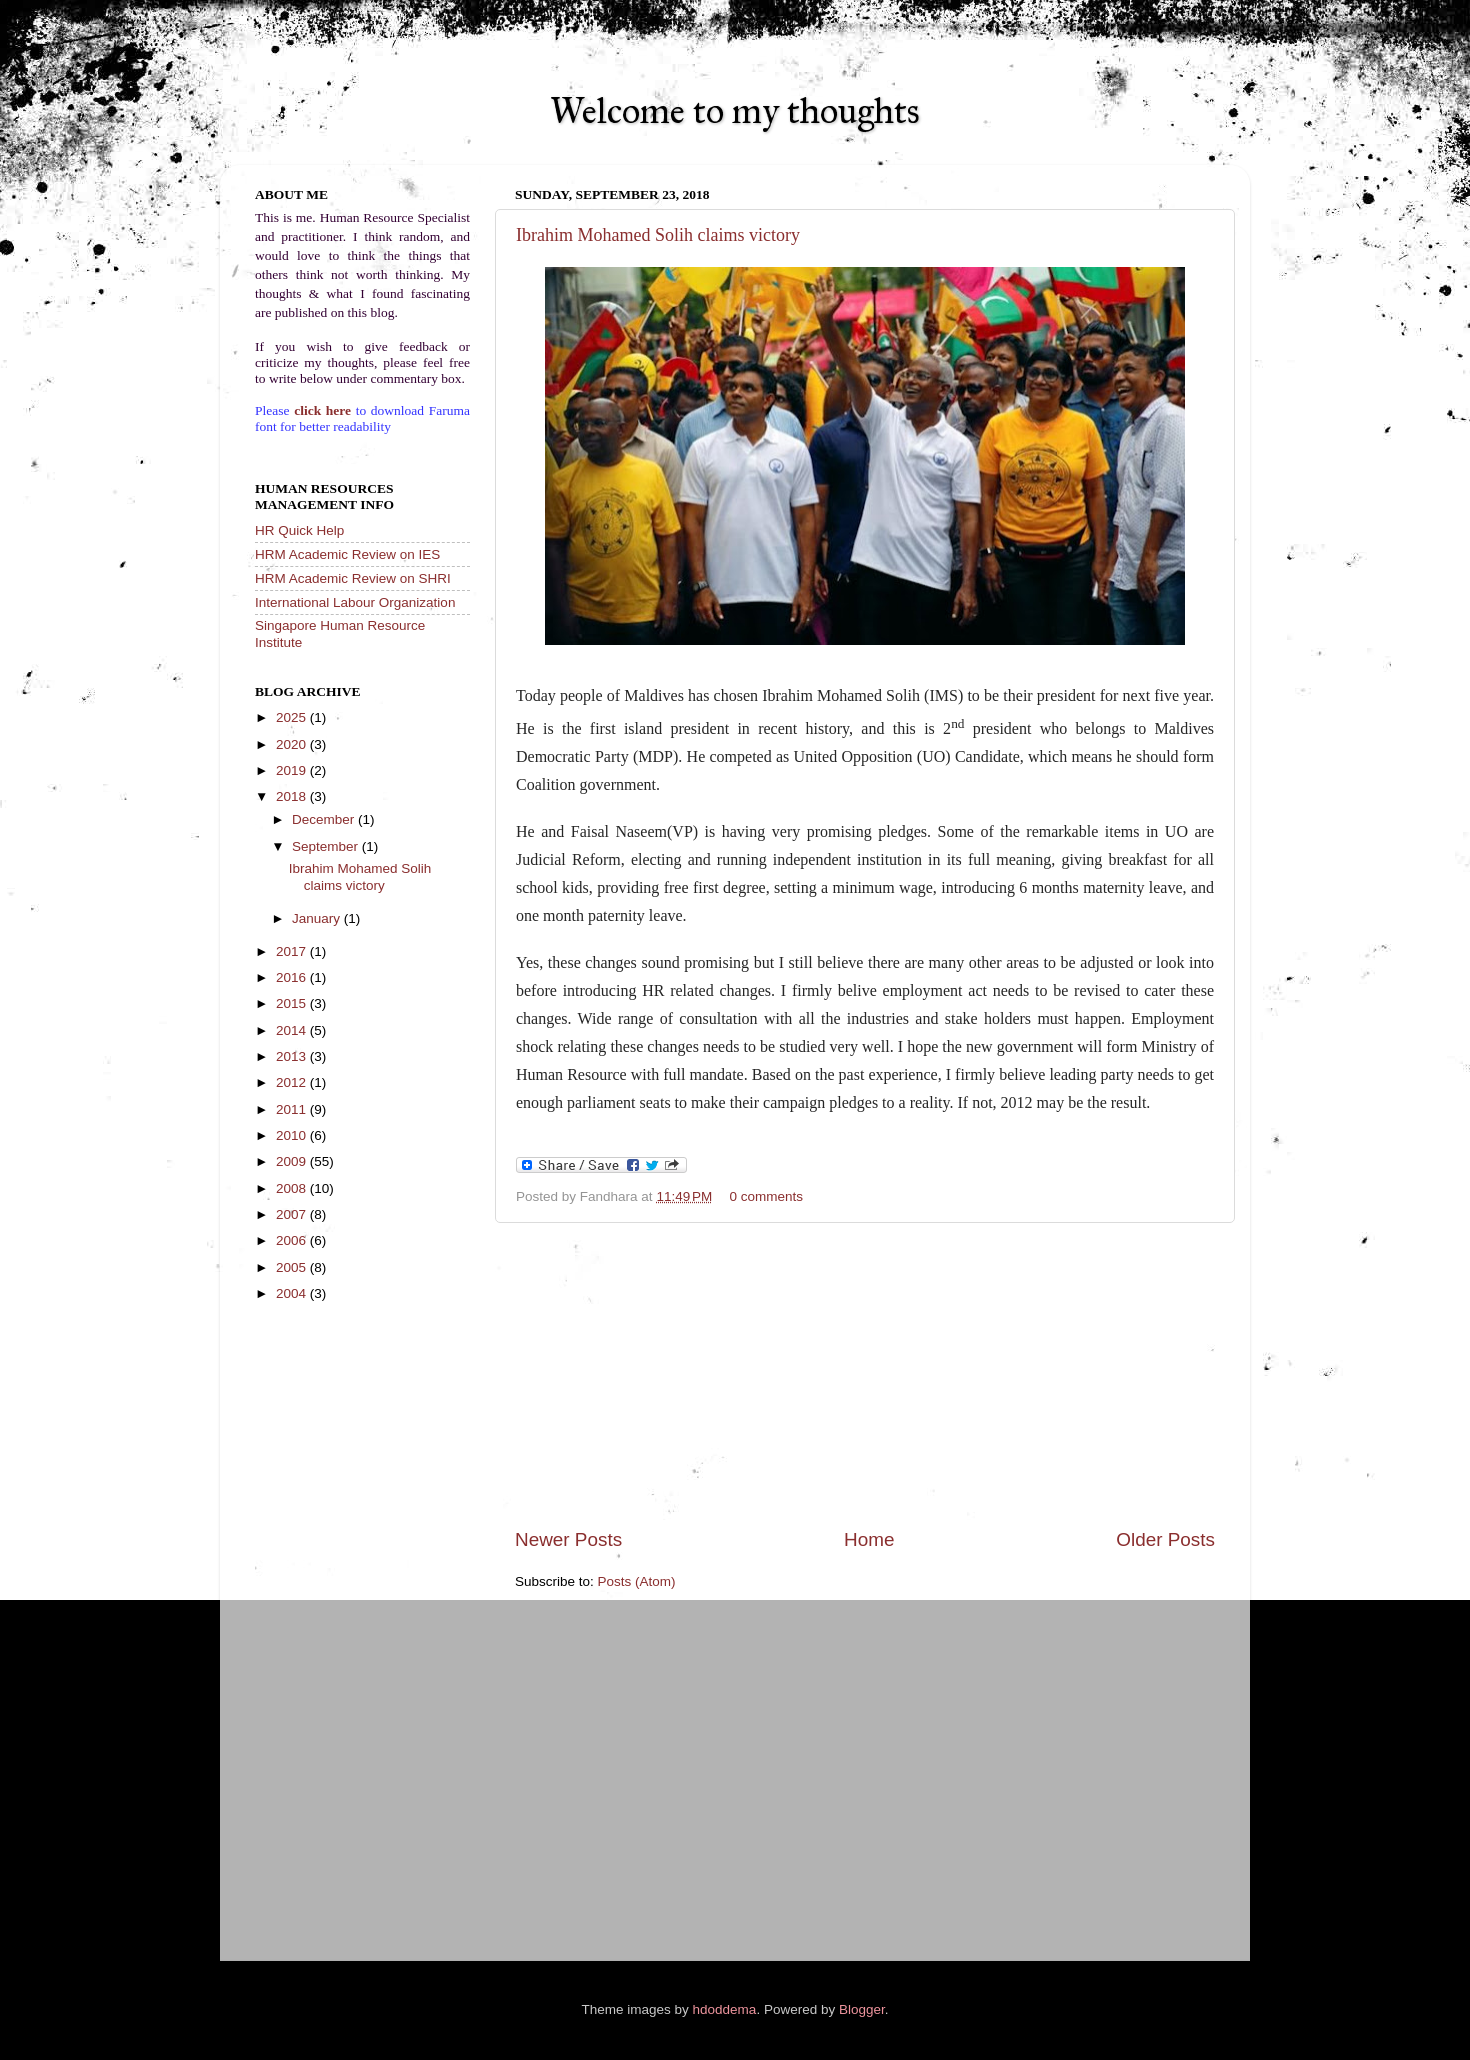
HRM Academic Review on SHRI (353, 578)
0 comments (767, 1196)
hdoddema (725, 2009)
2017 (293, 951)
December (325, 819)
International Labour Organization (355, 602)
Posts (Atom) (637, 1581)
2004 (293, 1293)
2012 (293, 1082)
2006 (293, 1240)
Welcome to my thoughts (735, 111)
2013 (293, 1056)
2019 (293, 770)
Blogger (862, 2009)
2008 (293, 1188)
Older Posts (1165, 1539)
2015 (293, 1003)
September (327, 846)
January (318, 918)
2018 (293, 796)
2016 (293, 977)
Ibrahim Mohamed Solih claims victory (658, 235)
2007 (293, 1214)
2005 (293, 1267)
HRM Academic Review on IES (347, 554)
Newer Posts (568, 1539)
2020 (293, 744)
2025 (293, 717)
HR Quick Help (299, 530)
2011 (293, 1109)
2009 (293, 1161)
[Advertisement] (865, 1375)
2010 (293, 1135)
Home (869, 1539)
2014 (293, 1030)
